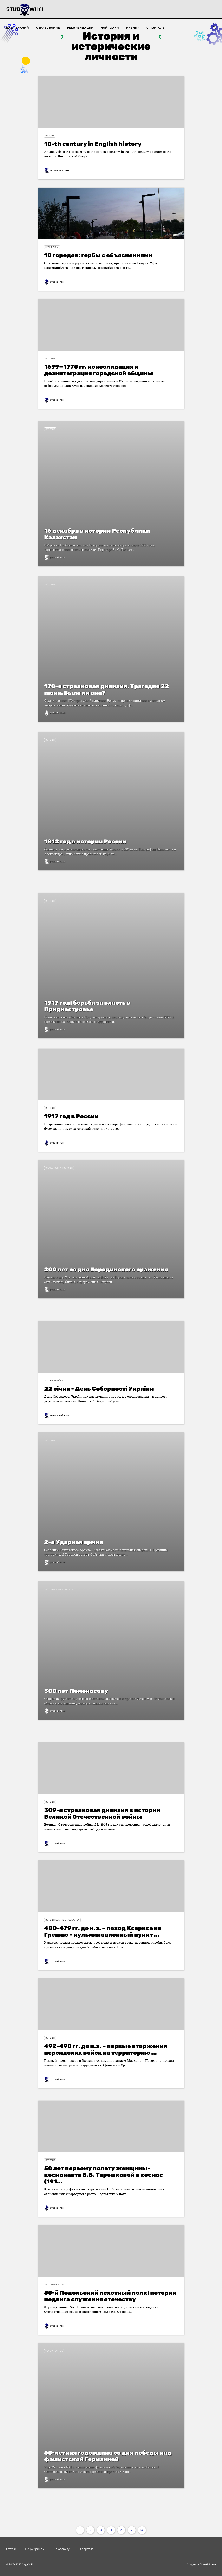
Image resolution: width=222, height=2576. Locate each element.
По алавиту (61, 2549)
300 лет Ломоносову (76, 1690)
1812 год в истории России (85, 841)
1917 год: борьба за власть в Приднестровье (87, 1006)
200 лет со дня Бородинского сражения (106, 1269)
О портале (155, 27)
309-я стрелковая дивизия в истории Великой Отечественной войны (102, 1813)
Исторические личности (59, 1589)
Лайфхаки (110, 27)
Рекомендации (80, 27)
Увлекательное (54, 2351)
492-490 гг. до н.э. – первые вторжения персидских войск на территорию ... (105, 2049)
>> (142, 2530)
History (49, 135)
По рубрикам (34, 2549)
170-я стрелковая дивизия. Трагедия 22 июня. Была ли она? (106, 689)
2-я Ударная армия (73, 1542)
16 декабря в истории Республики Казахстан (97, 534)
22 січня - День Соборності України (99, 1388)
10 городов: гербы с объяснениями (98, 255)
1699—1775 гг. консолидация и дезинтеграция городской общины (98, 370)
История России (54, 2284)
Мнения (133, 27)
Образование (48, 27)
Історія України (54, 1380)
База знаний (17, 27)
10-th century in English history (93, 143)
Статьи (11, 2549)
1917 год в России (71, 1116)
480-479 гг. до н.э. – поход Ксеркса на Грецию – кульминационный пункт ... (102, 1931)
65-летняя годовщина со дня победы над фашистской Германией (107, 2456)
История (50, 358)
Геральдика (52, 247)
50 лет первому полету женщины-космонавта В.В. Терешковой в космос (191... (103, 2175)
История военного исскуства (62, 1920)
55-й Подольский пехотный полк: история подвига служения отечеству (110, 2296)
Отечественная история (59, 1168)
